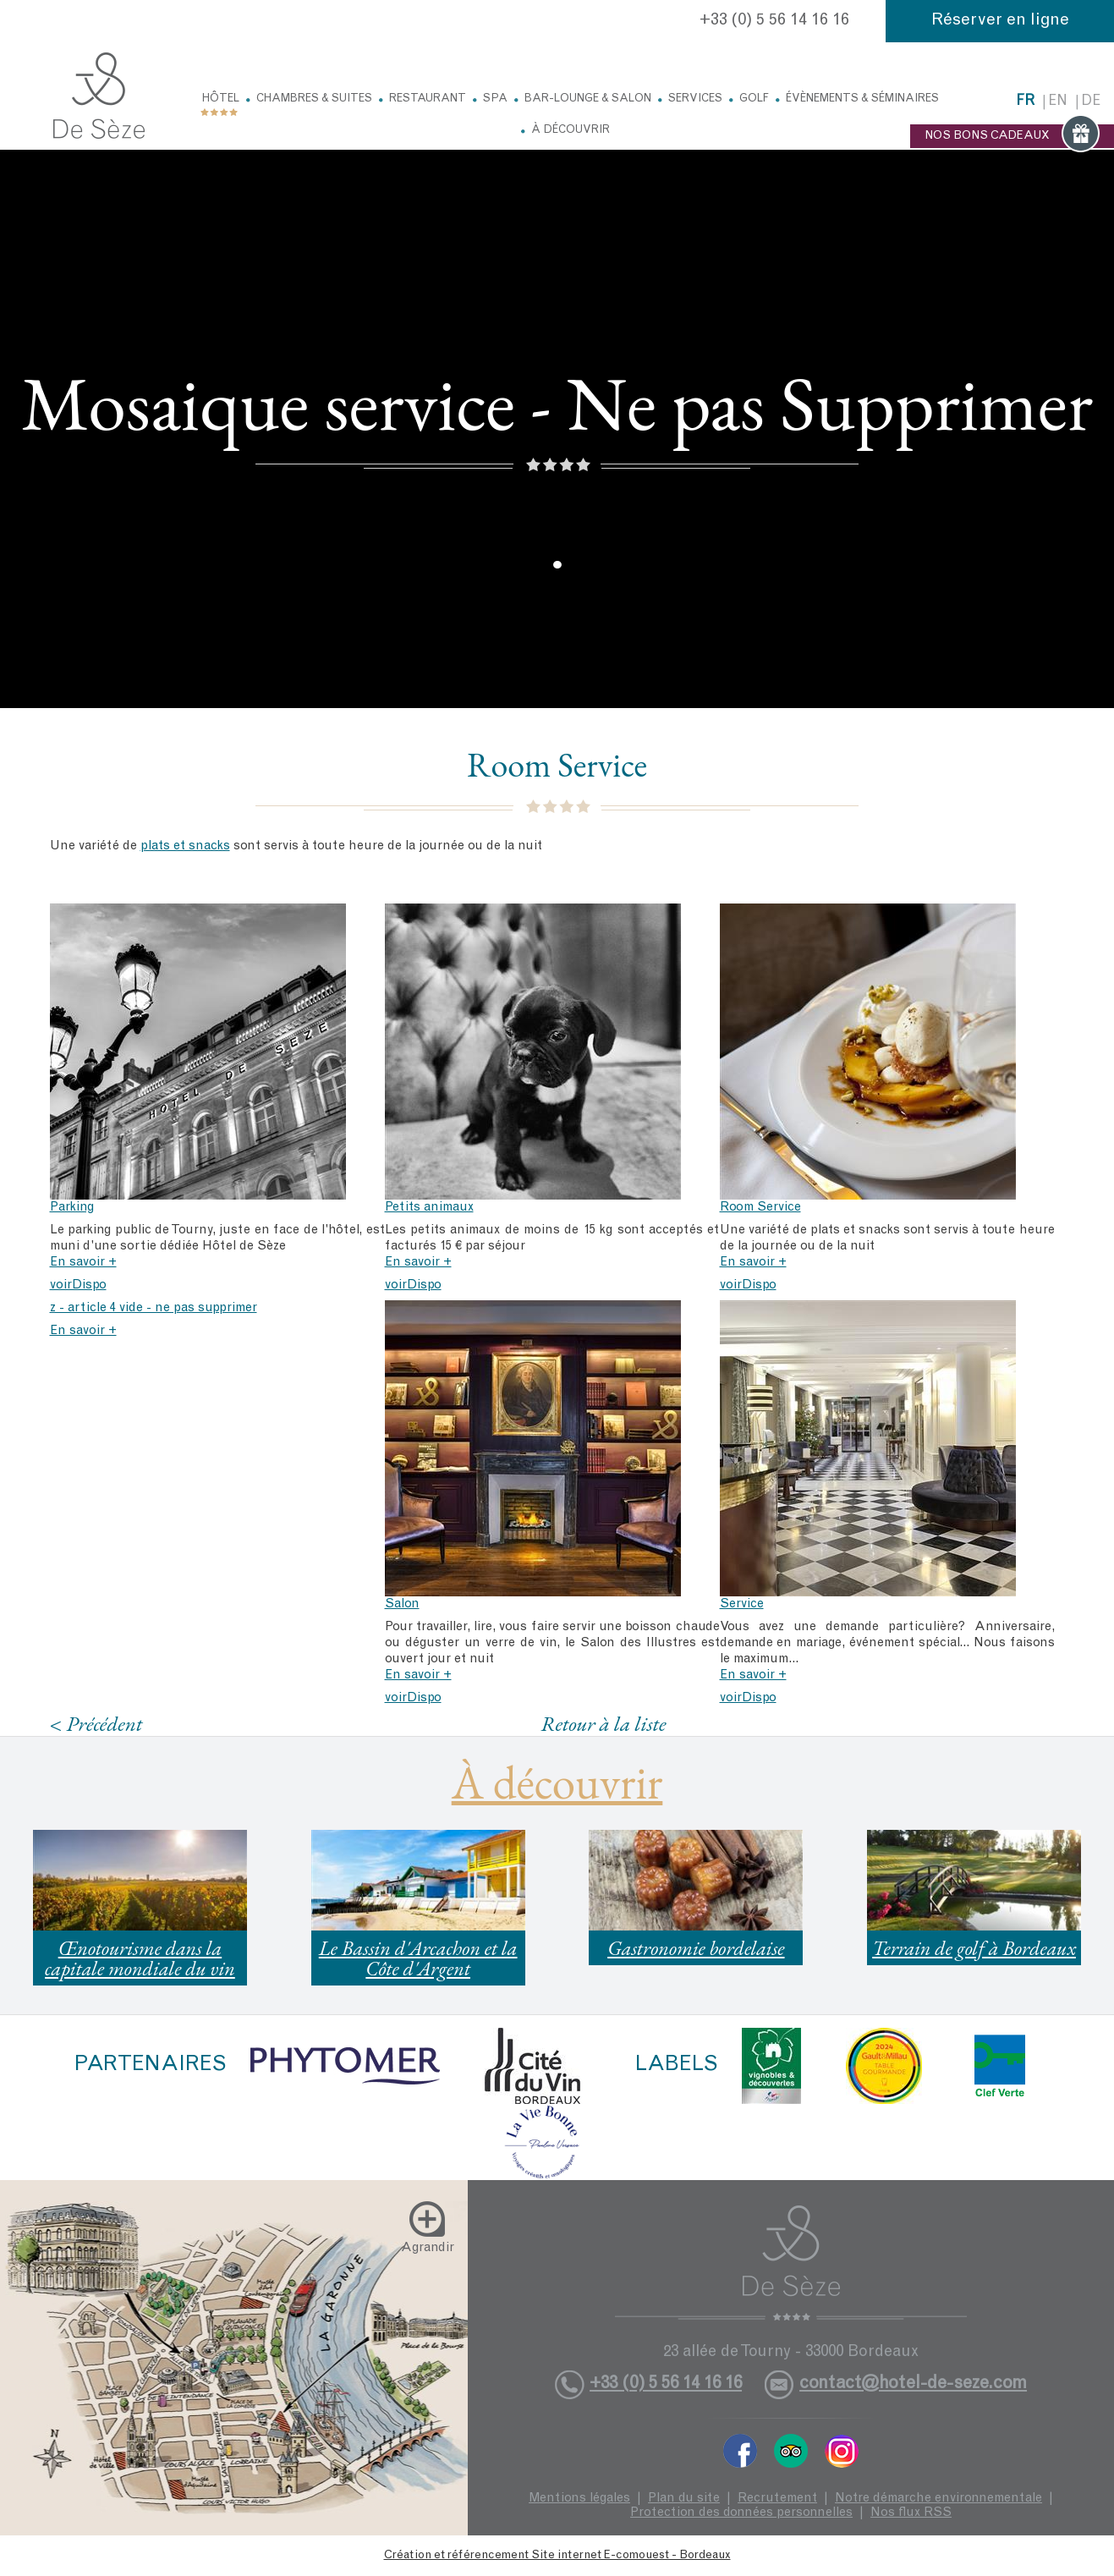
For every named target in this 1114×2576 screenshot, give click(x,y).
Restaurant (427, 99)
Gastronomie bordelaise (695, 1948)
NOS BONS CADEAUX (1012, 136)
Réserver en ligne (1000, 21)
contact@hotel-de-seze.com (913, 2384)
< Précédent (96, 1723)
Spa (495, 99)
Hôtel (220, 99)
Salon (402, 1604)
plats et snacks (185, 846)
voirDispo (78, 1285)
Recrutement (777, 2498)
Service (742, 1604)
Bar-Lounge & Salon (587, 99)
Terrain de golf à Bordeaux (974, 1948)
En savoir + (83, 1262)
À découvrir (570, 130)
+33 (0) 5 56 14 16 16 (774, 21)
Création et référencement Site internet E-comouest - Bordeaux (557, 2556)
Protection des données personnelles (741, 2513)
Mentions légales (579, 2498)
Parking (72, 1207)
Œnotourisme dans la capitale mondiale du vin (140, 1958)
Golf (754, 99)
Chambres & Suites (314, 99)
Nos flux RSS (911, 2513)
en (1057, 102)
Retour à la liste (603, 1723)
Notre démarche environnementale (938, 2498)
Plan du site (684, 2498)
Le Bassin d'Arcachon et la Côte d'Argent (418, 1958)
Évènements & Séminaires (862, 99)
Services (695, 99)
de (1090, 102)
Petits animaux (429, 1207)
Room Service (760, 1207)
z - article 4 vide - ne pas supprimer (153, 1308)
